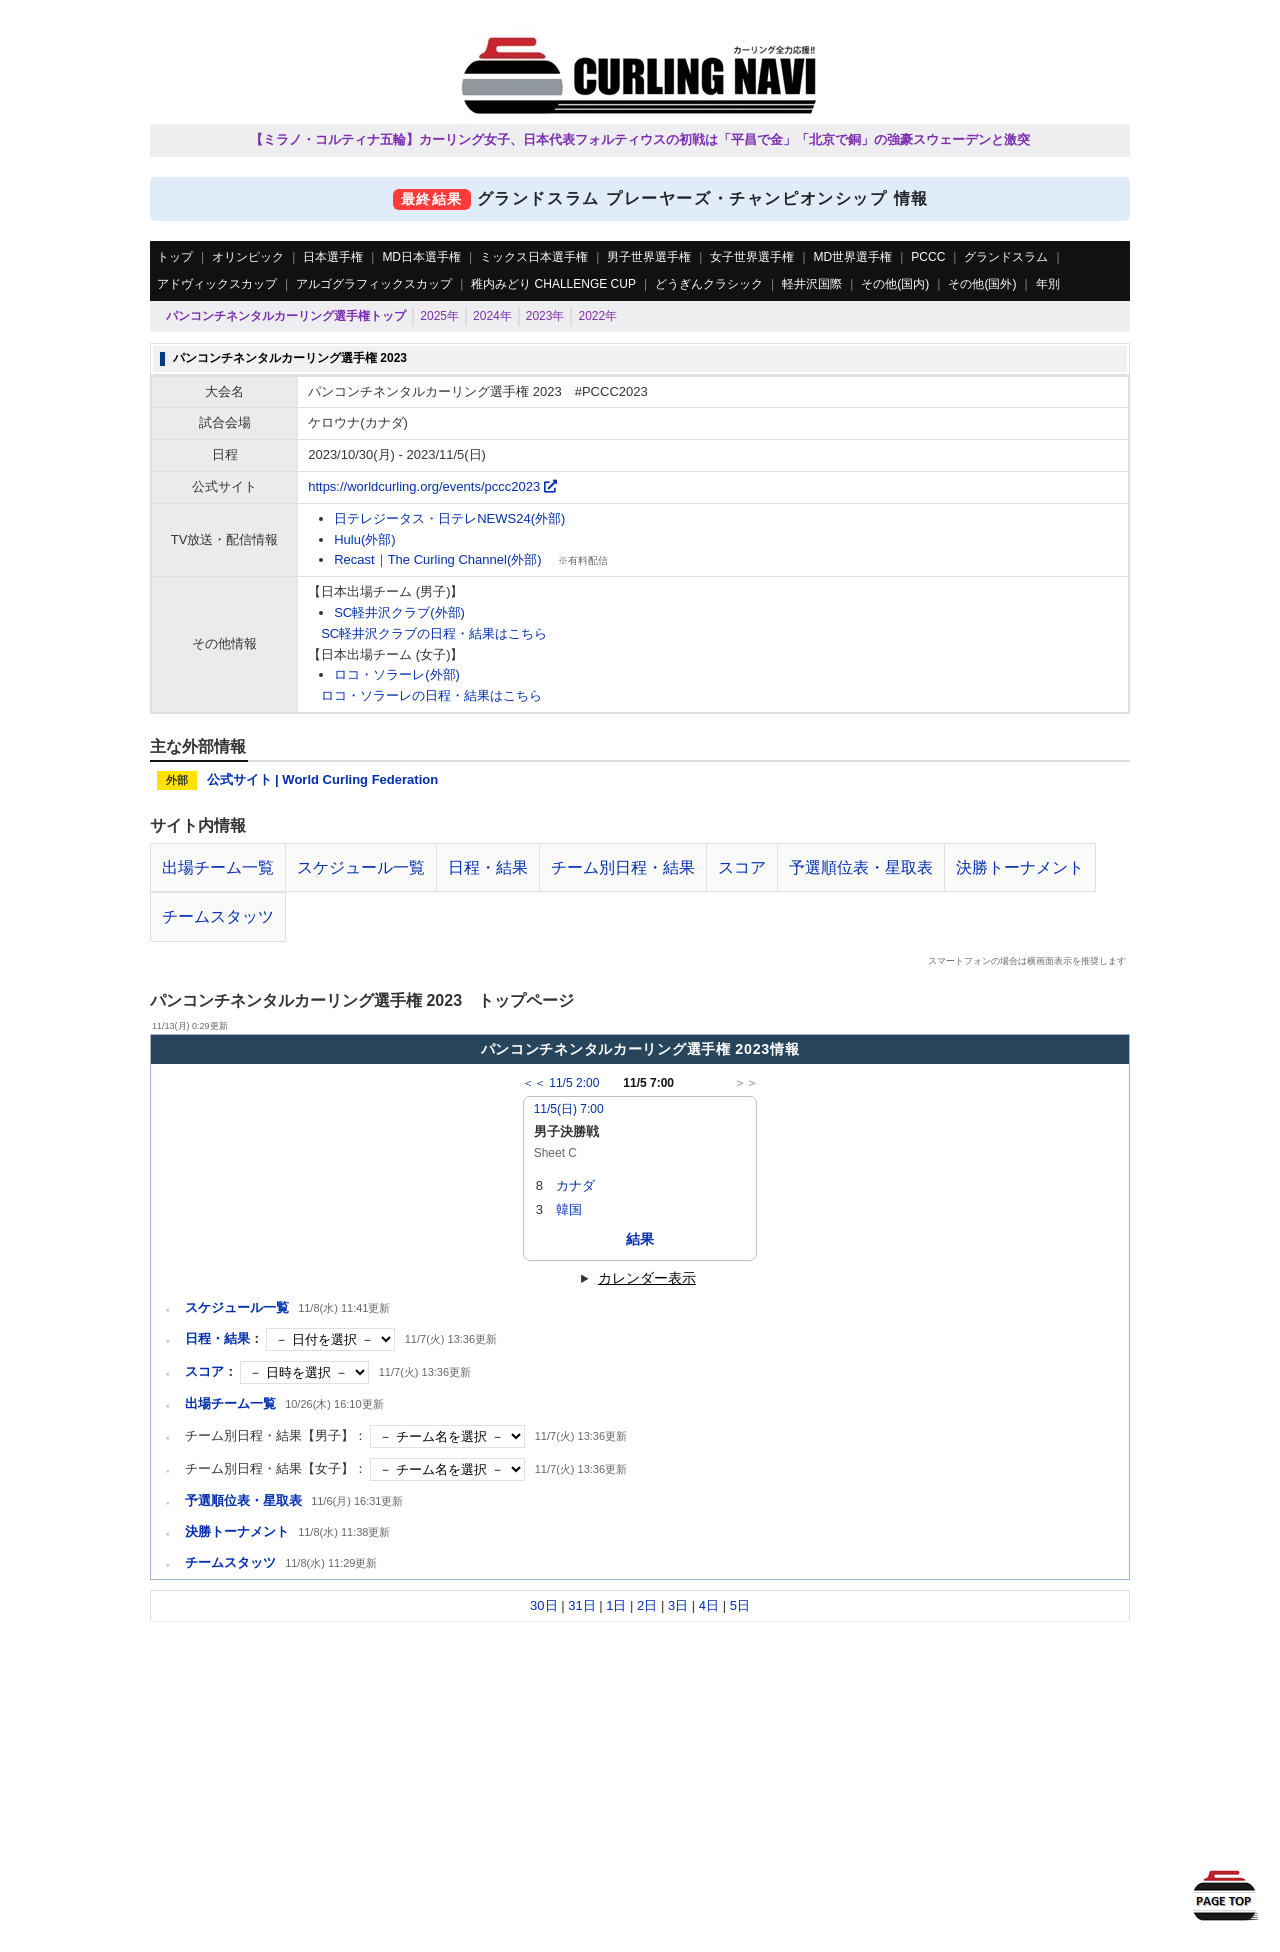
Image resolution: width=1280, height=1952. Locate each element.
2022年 (597, 316)
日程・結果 (488, 867)
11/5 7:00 (640, 1083)
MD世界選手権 (853, 257)
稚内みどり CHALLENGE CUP (553, 284)
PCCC (928, 257)
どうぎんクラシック (709, 284)
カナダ (575, 1185)
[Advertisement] (640, 1762)
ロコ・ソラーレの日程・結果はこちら (431, 695)
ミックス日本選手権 (534, 257)
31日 (581, 1605)
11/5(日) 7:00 (569, 1109)
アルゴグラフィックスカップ (374, 284)
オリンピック (248, 257)
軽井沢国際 (812, 284)
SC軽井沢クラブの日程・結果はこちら (434, 633)
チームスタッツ (218, 916)
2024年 (492, 316)
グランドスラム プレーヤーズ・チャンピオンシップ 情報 (640, 199)
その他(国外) (982, 284)
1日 (616, 1605)
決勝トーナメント (1020, 867)
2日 (647, 1605)
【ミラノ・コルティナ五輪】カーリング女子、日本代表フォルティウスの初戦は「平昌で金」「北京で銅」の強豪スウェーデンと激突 (640, 139)
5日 (740, 1605)
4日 (709, 1605)
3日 (678, 1605)
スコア (742, 867)
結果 (640, 1239)
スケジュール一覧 (361, 867)
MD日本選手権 (421, 257)
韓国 (569, 1209)
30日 (543, 1605)
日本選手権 (333, 257)
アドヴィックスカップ (217, 284)
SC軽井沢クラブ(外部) (399, 612)
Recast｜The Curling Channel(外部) (437, 559)
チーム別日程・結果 (623, 867)
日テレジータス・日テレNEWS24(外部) (449, 518)
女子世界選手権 (752, 257)
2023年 (545, 316)
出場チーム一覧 (218, 867)
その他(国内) (895, 284)
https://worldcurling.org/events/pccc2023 (432, 486)
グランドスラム (1006, 257)
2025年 (439, 316)
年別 (1048, 284)
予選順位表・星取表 (861, 867)
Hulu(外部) (364, 539)
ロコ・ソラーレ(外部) (397, 674)
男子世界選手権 (649, 257)
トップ (175, 257)
